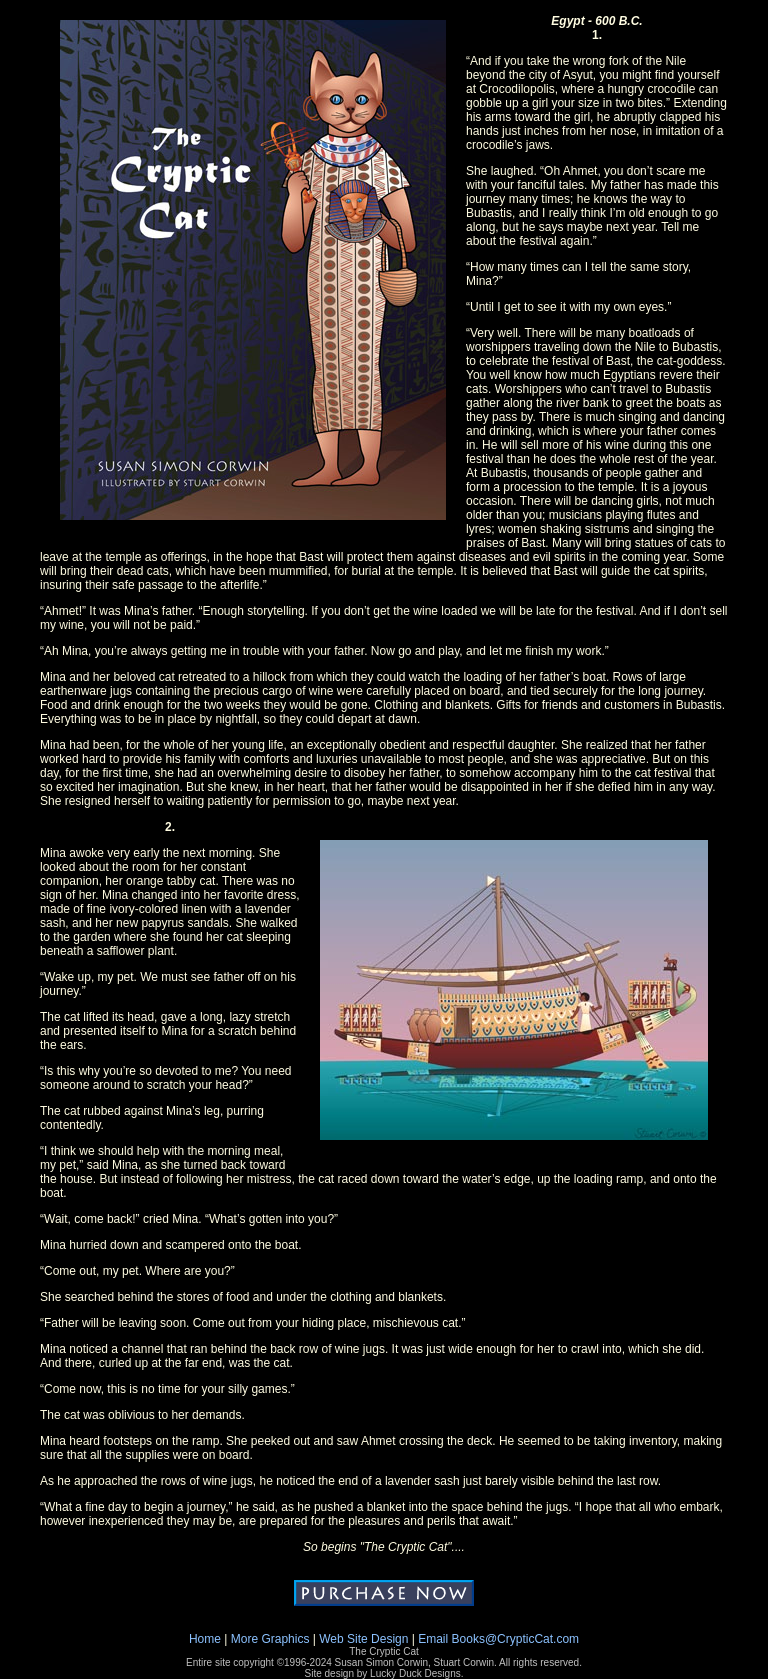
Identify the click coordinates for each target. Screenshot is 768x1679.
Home (205, 1639)
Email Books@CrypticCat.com (498, 1639)
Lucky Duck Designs (415, 1673)
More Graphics (270, 1639)
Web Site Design (363, 1639)
